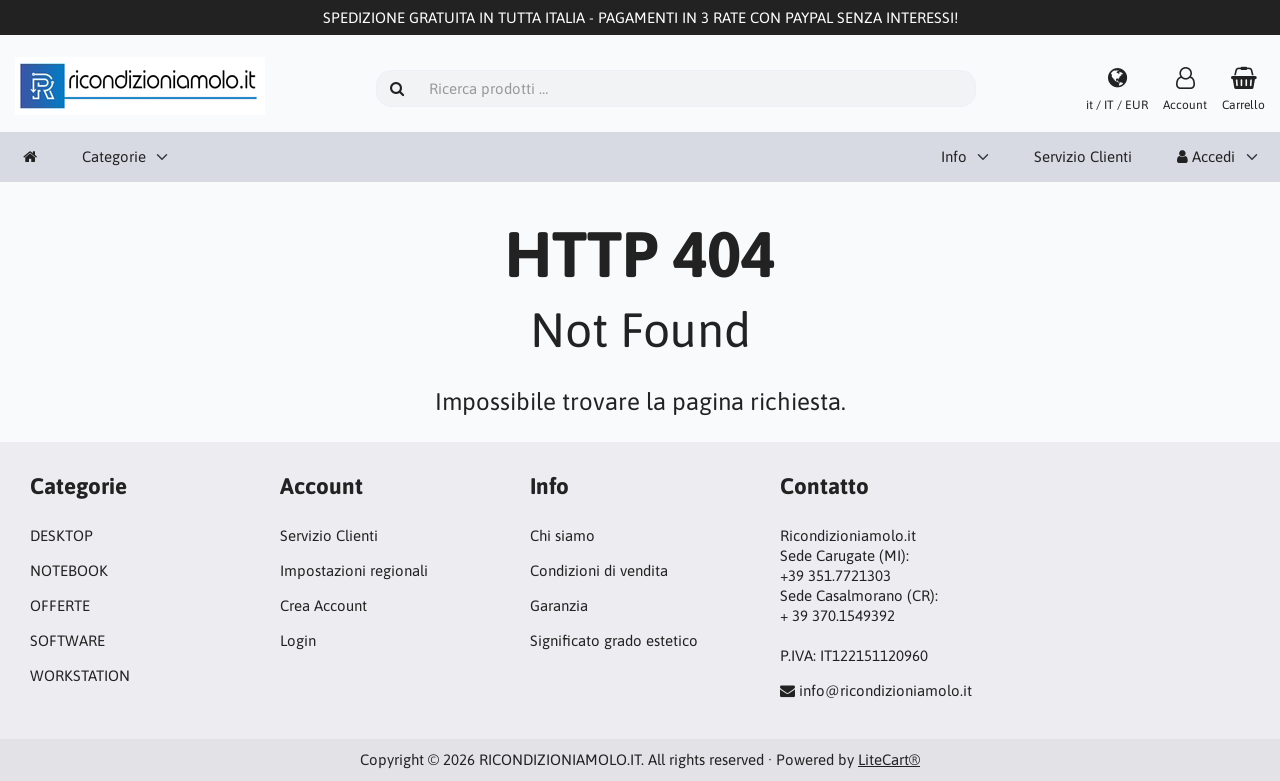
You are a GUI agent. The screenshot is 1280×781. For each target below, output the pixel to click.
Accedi (1206, 156)
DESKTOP (61, 535)
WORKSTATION (80, 675)
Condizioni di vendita (599, 570)
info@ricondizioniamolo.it (885, 690)
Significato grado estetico (614, 640)
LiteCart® (889, 759)
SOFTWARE (67, 640)
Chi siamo (562, 535)
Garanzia (559, 605)
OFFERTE (60, 605)
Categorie (114, 156)
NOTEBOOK (69, 570)
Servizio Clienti (1083, 156)
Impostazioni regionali (354, 570)
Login (298, 640)
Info (954, 156)
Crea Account (323, 605)
